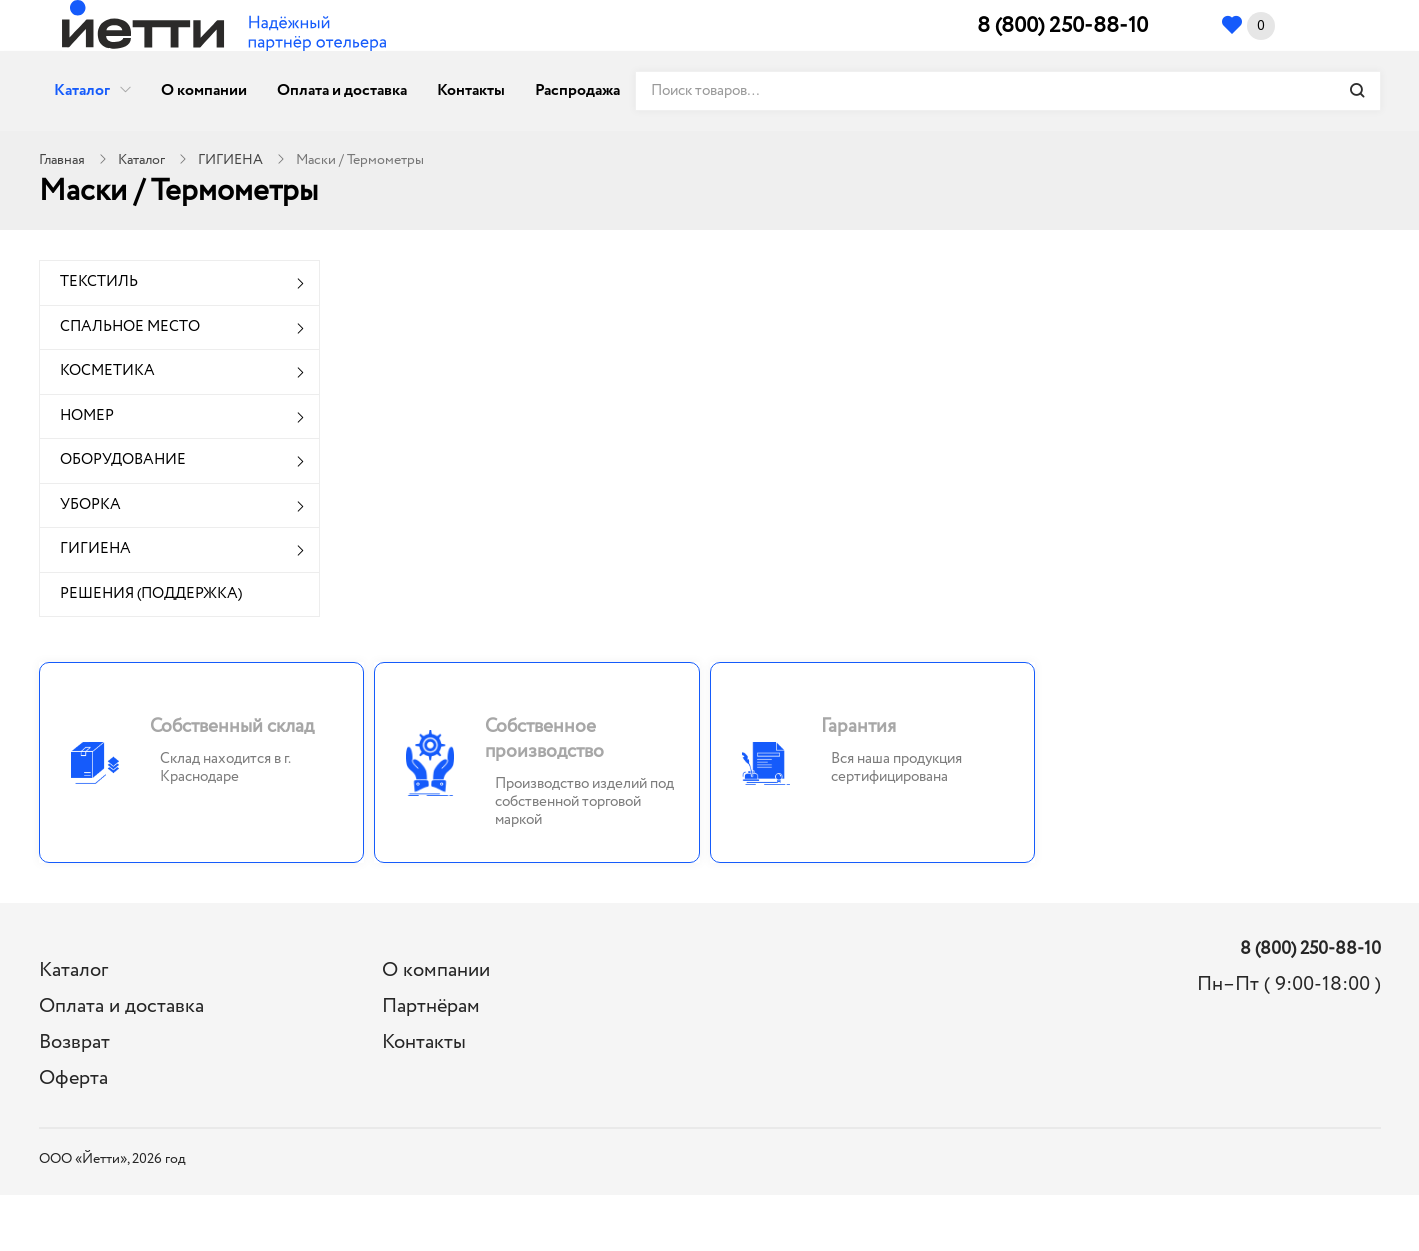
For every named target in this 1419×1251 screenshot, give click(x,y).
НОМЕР (87, 416)
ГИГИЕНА (230, 160)
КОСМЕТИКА (107, 371)
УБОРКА (90, 505)
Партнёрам (431, 1006)
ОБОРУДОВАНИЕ (123, 460)
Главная (62, 160)
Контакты (471, 90)
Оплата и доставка (342, 90)
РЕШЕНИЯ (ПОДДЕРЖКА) (151, 594)
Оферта (73, 1078)
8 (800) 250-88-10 (1062, 26)
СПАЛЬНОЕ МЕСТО (130, 327)
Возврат (74, 1042)
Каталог (82, 90)
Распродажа (577, 90)
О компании (204, 90)
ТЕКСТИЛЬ (99, 282)
